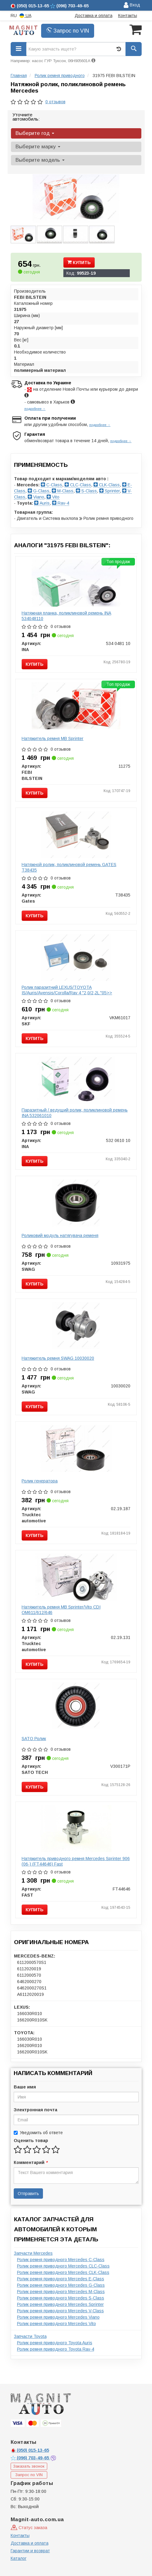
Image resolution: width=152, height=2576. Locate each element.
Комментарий (30, 2162)
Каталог (19, 2558)
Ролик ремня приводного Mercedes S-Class (60, 2298)
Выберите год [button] (35, 133)
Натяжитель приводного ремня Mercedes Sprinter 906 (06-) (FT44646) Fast (76, 1861)
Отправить (28, 2193)
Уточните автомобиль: (26, 117)
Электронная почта (35, 2109)
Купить (79, 262)
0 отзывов (55, 101)
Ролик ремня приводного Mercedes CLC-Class (63, 2266)
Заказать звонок (28, 2466)
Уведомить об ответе (38, 2132)
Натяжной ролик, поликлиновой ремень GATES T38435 (69, 867)
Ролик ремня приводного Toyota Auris (54, 2342)
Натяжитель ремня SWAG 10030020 (58, 1358)
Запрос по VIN (67, 31)
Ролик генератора (40, 1480)
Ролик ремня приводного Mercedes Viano (58, 2317)
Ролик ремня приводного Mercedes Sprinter (60, 2304)
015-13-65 (30, 2450)
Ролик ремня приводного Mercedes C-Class (60, 2259)
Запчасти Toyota (30, 2336)
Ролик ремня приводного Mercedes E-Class (60, 2278)
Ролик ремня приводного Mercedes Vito (56, 2323)
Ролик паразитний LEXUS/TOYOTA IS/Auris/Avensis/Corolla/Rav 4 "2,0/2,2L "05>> (67, 990)
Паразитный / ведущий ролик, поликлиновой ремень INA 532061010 (75, 1113)
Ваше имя (25, 2086)
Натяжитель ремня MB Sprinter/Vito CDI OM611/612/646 (61, 1610)
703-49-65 (30, 2457)
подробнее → (35, 409)
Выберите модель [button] (40, 160)
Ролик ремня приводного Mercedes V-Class (60, 2310)
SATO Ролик (34, 1738)
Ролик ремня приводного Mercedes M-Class (61, 2291)
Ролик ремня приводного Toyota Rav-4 (55, 2349)
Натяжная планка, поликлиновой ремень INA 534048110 (66, 616)
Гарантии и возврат (30, 2550)
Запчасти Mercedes (33, 2253)
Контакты (127, 15)
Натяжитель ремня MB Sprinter (52, 738)
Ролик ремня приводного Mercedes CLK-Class (63, 2272)
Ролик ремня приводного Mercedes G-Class (61, 2285)
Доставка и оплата (93, 15)
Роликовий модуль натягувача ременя (60, 1235)
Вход (132, 5)
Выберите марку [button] (38, 147)
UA (25, 15)
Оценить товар (31, 2140)
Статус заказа (29, 2527)
